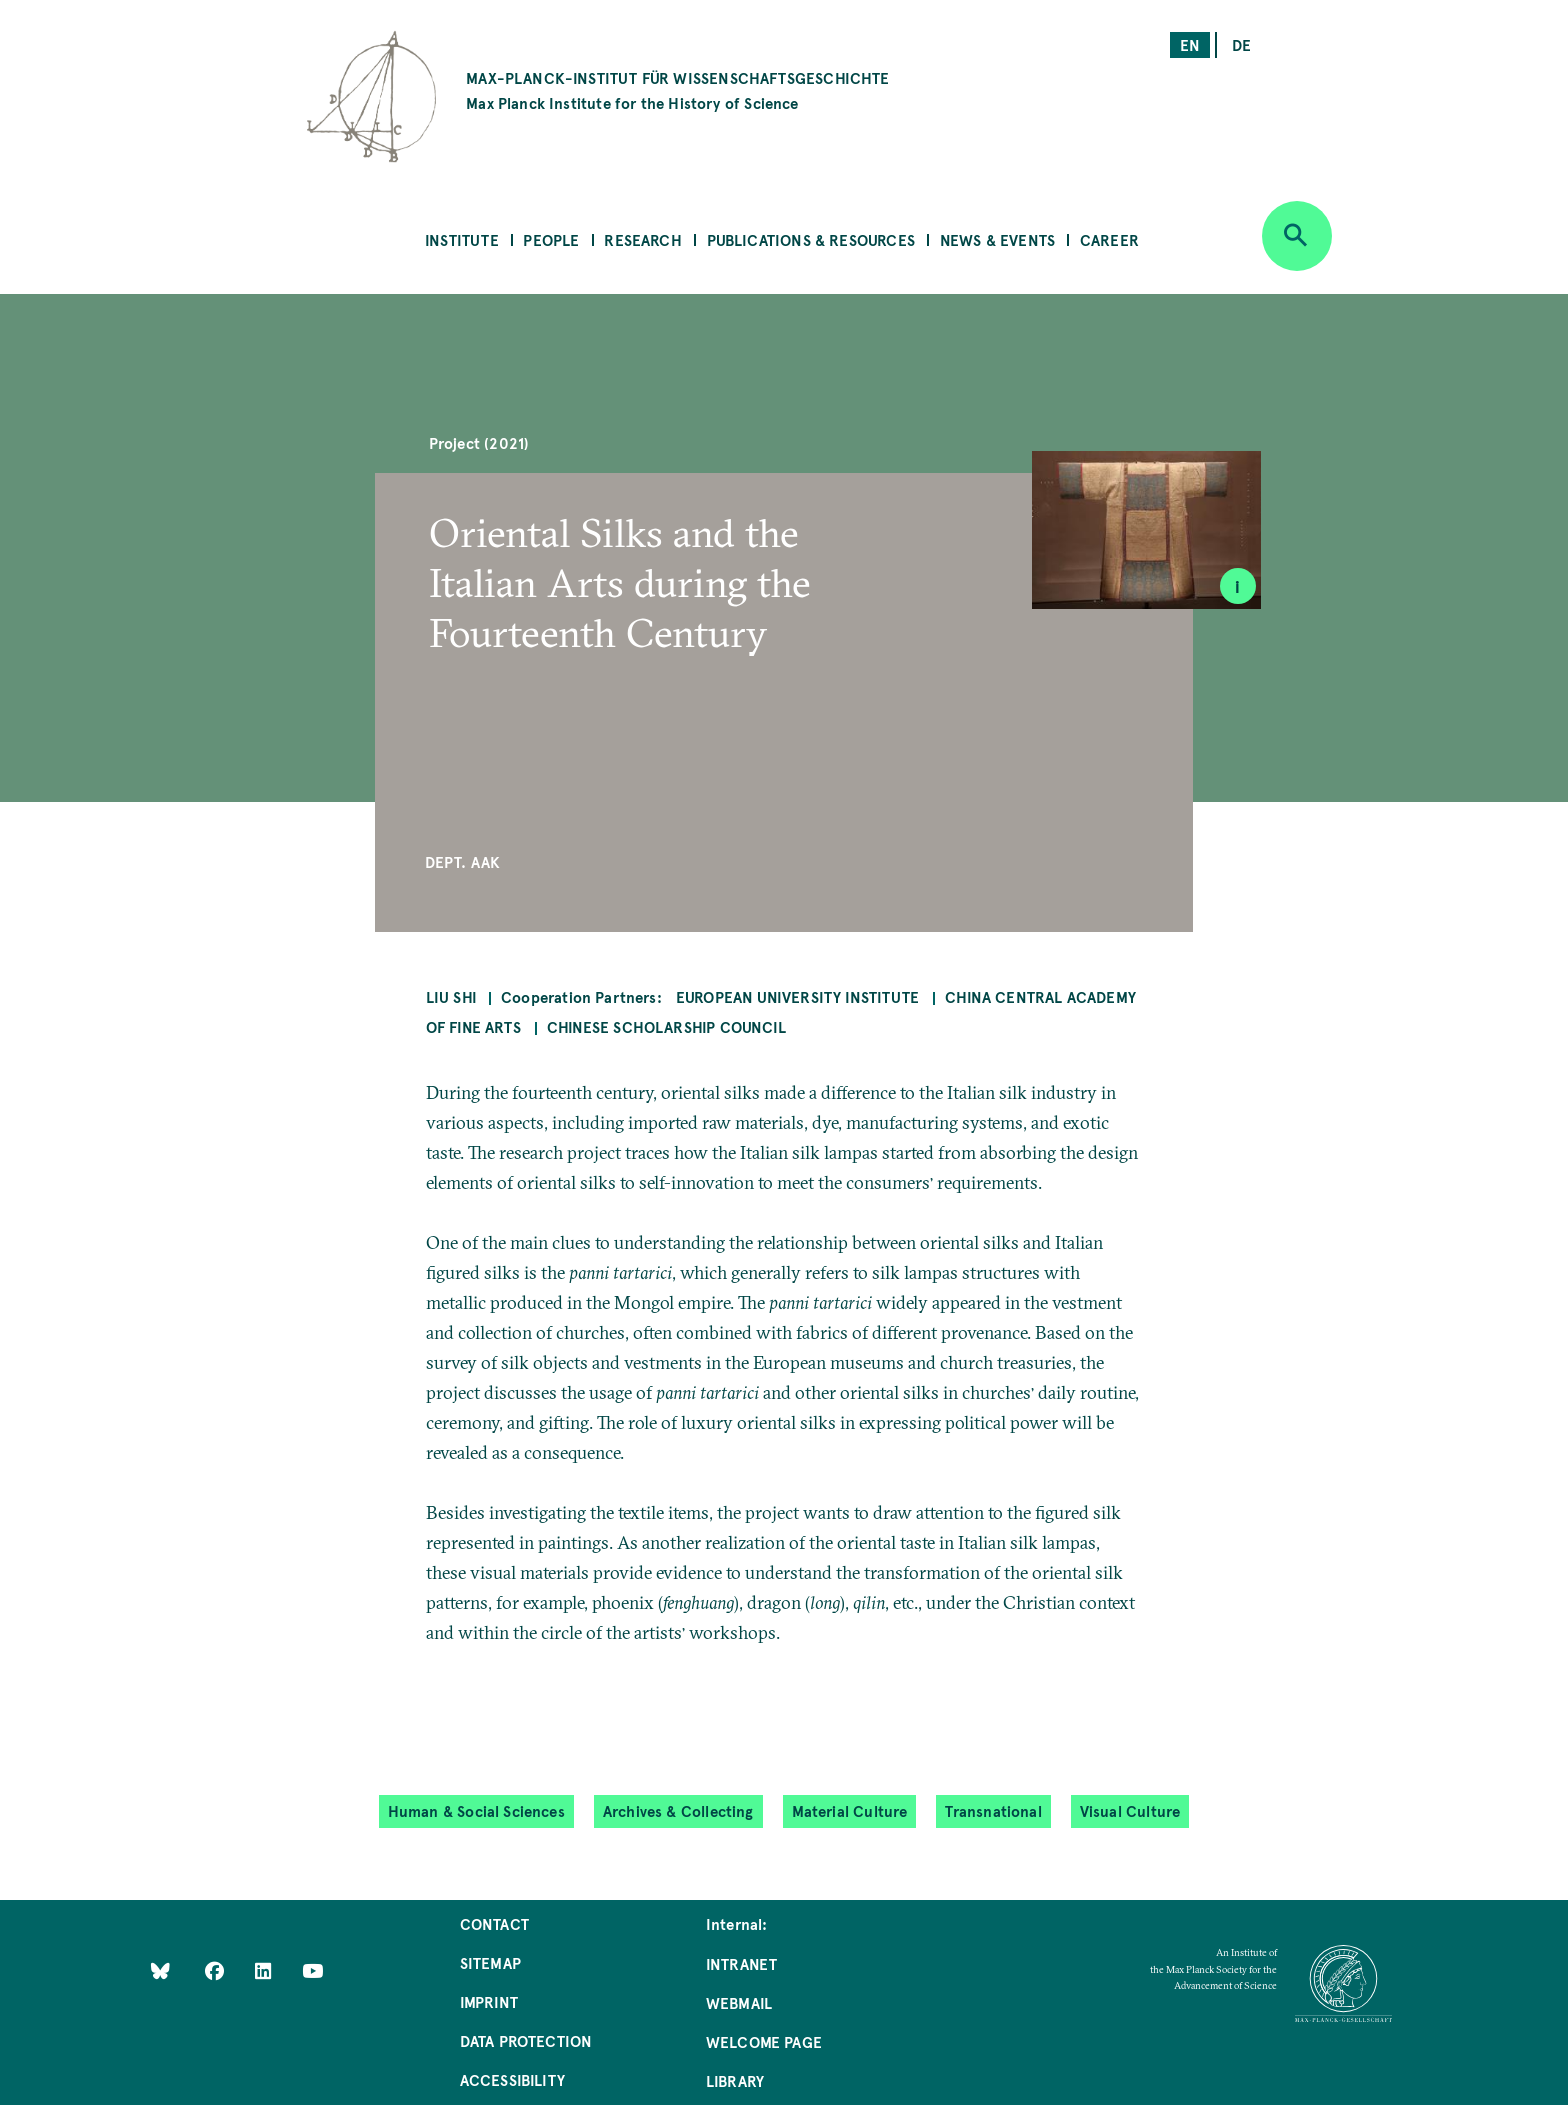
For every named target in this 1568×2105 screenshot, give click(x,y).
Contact (494, 1923)
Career (1109, 239)
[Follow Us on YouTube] (312, 1969)
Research (642, 239)
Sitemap (490, 1962)
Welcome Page (764, 2041)
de (1241, 44)
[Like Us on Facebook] (216, 1969)
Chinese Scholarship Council (666, 1026)
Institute (462, 239)
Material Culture (850, 1810)
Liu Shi (451, 996)
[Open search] (1297, 236)
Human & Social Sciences (476, 1810)
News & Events (997, 239)
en (1190, 44)
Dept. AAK (463, 861)
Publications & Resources (811, 239)
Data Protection (526, 2040)
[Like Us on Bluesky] (160, 1969)
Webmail (739, 2002)
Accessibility (512, 2079)
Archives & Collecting (678, 1810)
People (551, 239)
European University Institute (799, 996)
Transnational (993, 1810)
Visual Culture (1130, 1810)
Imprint (489, 2001)
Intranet (741, 1963)
